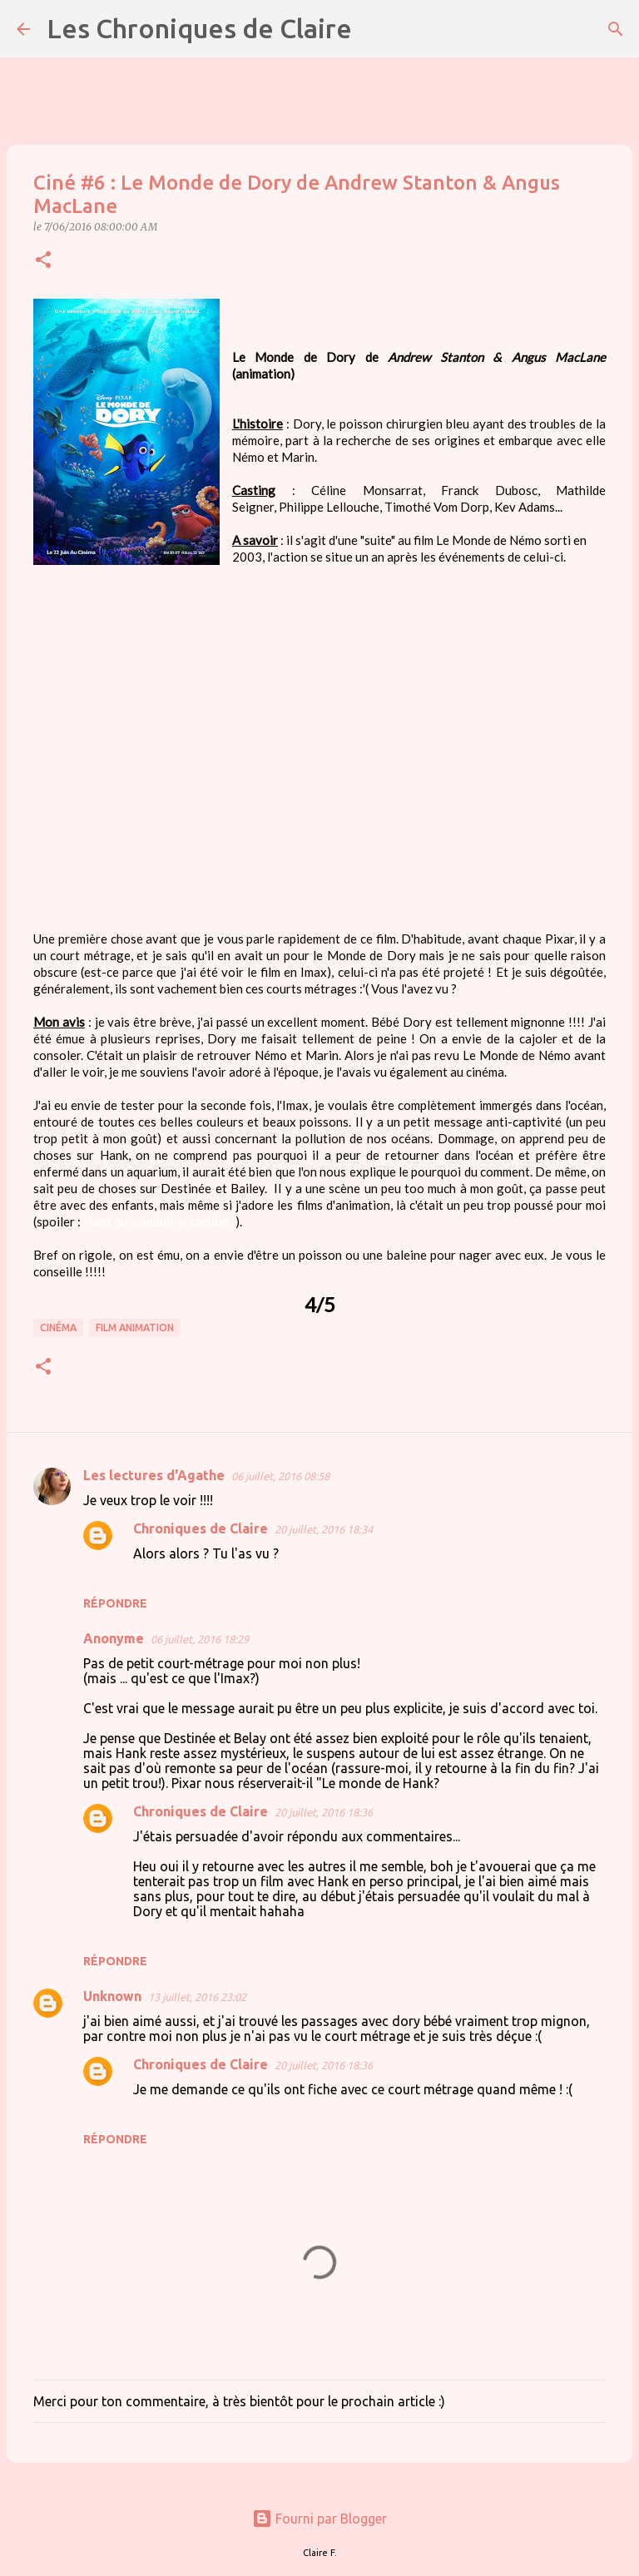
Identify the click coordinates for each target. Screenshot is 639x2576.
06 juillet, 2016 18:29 (200, 1639)
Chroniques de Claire (200, 1528)
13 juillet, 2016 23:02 (197, 1997)
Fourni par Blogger (319, 2518)
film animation (135, 1327)
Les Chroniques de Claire (199, 28)
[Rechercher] (375, 29)
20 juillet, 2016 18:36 (324, 1812)
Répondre (115, 1603)
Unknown (112, 1996)
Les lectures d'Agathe (154, 1475)
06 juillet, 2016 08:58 (280, 1476)
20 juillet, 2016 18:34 (324, 1529)
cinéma (58, 1327)
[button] (43, 261)
